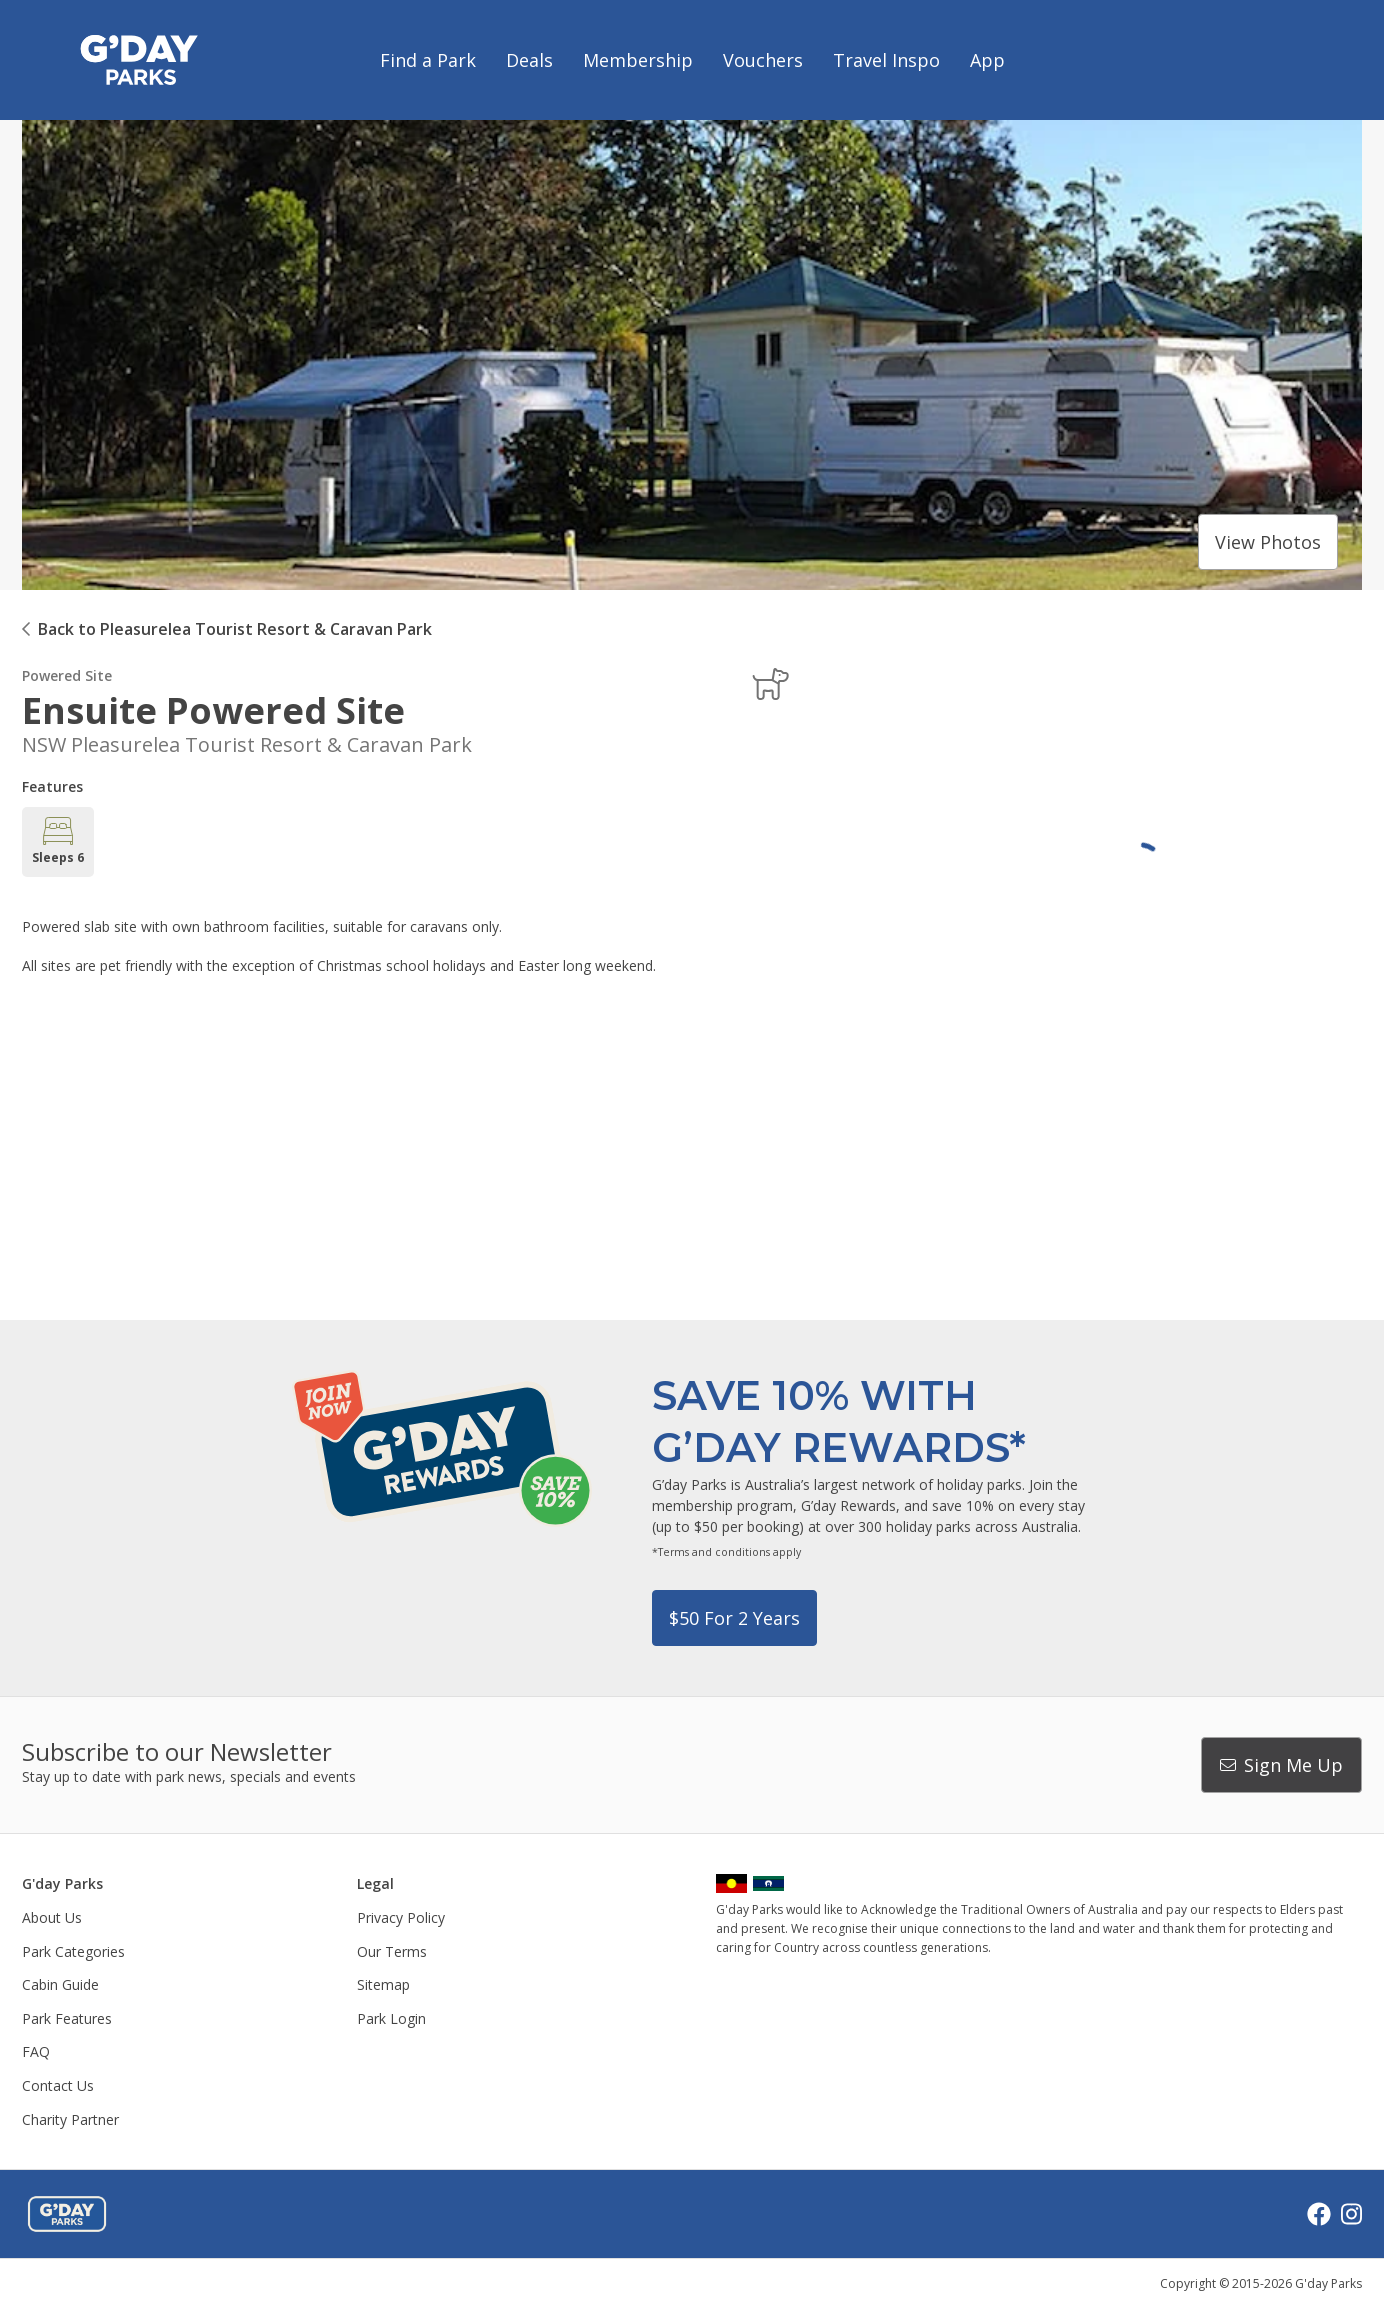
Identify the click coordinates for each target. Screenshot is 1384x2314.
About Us (52, 1917)
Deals (529, 60)
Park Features (67, 2018)
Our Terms (392, 1951)
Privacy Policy (401, 1917)
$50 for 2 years (734, 1618)
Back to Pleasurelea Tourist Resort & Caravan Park (235, 629)
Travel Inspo (886, 60)
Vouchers (763, 60)
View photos (1268, 542)
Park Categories (73, 1951)
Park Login (391, 2018)
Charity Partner (70, 2119)
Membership (638, 60)
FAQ (36, 2051)
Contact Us (58, 2085)
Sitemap (383, 1984)
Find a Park (428, 60)
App (987, 60)
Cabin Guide (60, 1984)
